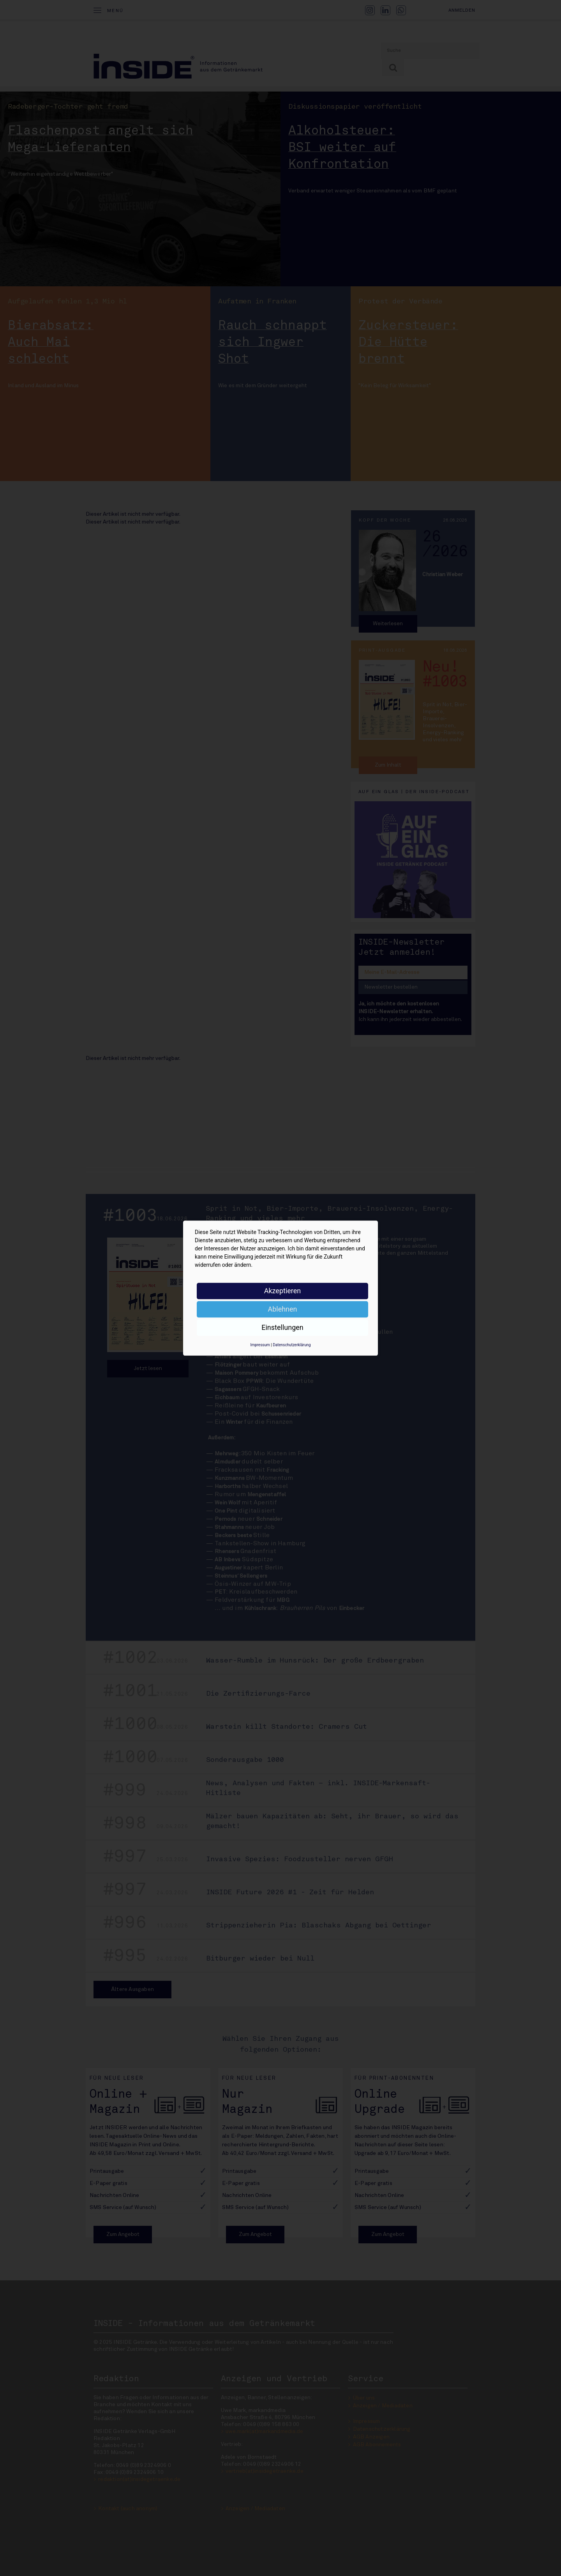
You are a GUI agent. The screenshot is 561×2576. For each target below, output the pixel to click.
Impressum (260, 1345)
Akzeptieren (282, 1291)
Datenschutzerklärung (291, 1345)
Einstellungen (282, 1327)
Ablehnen (282, 1309)
